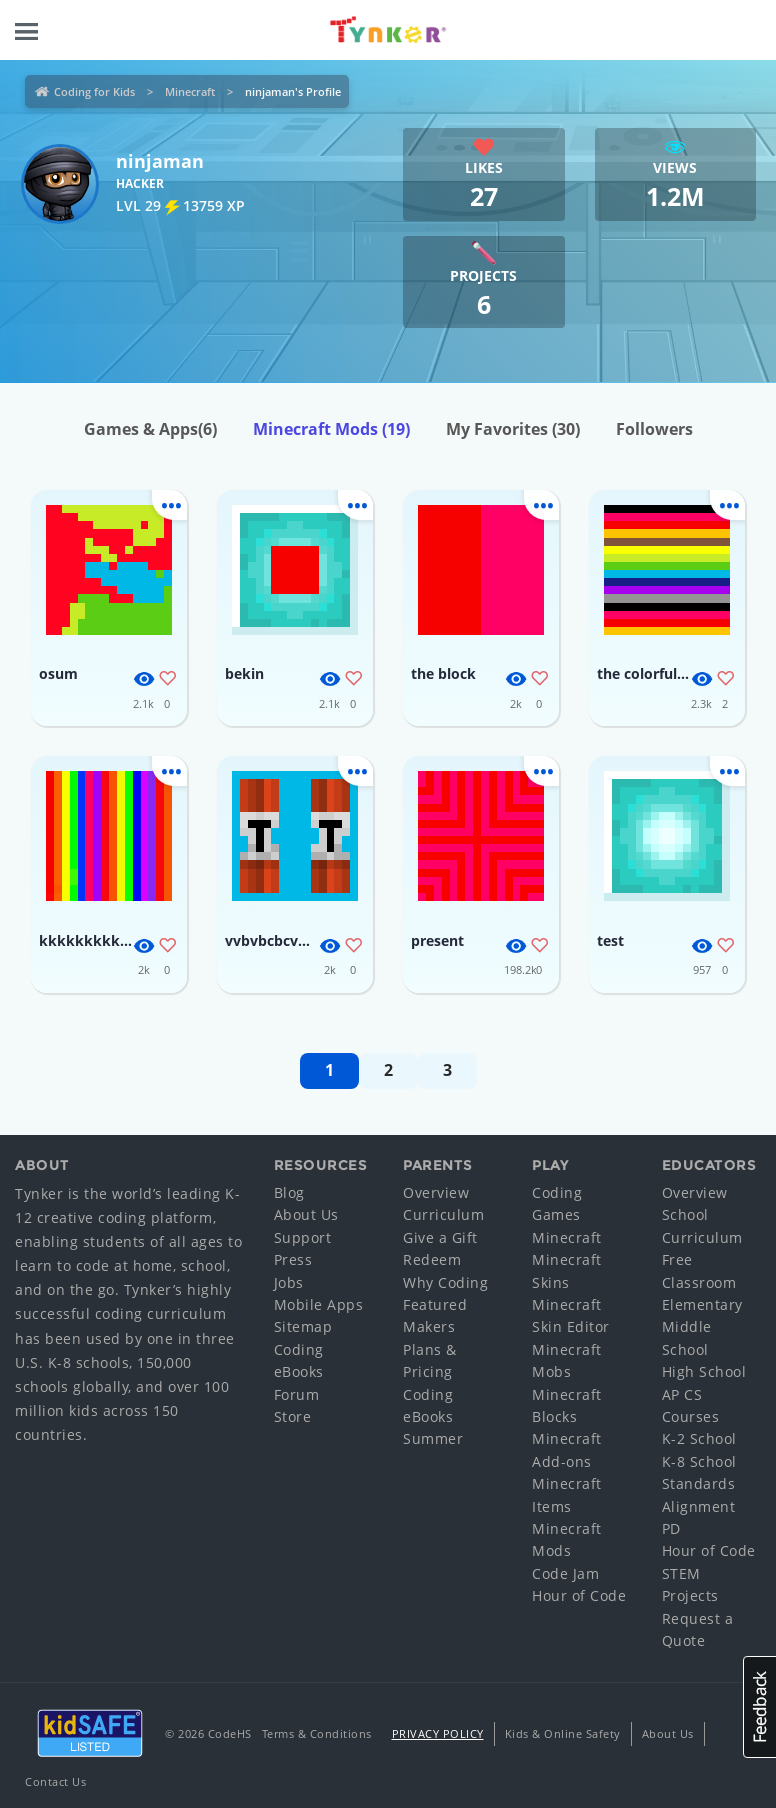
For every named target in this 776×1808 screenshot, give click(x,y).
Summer (433, 1438)
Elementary (702, 1304)
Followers (654, 429)
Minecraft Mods (331, 429)
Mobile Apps (319, 1304)
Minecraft (190, 91)
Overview (436, 1192)
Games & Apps (150, 429)
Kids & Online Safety (563, 1733)
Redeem (432, 1259)
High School (704, 1371)
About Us (306, 1214)
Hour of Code (579, 1595)
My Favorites (513, 429)
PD (671, 1528)
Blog (289, 1192)
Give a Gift (440, 1237)
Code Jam (565, 1573)
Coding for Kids (94, 91)
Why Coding (445, 1282)
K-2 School (699, 1438)
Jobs (289, 1282)
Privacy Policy (438, 1733)
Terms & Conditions (317, 1733)
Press (293, 1259)
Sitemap (303, 1326)
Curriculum (443, 1214)
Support (303, 1237)
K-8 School (699, 1461)
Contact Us (55, 1781)
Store (293, 1416)
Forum (297, 1394)
